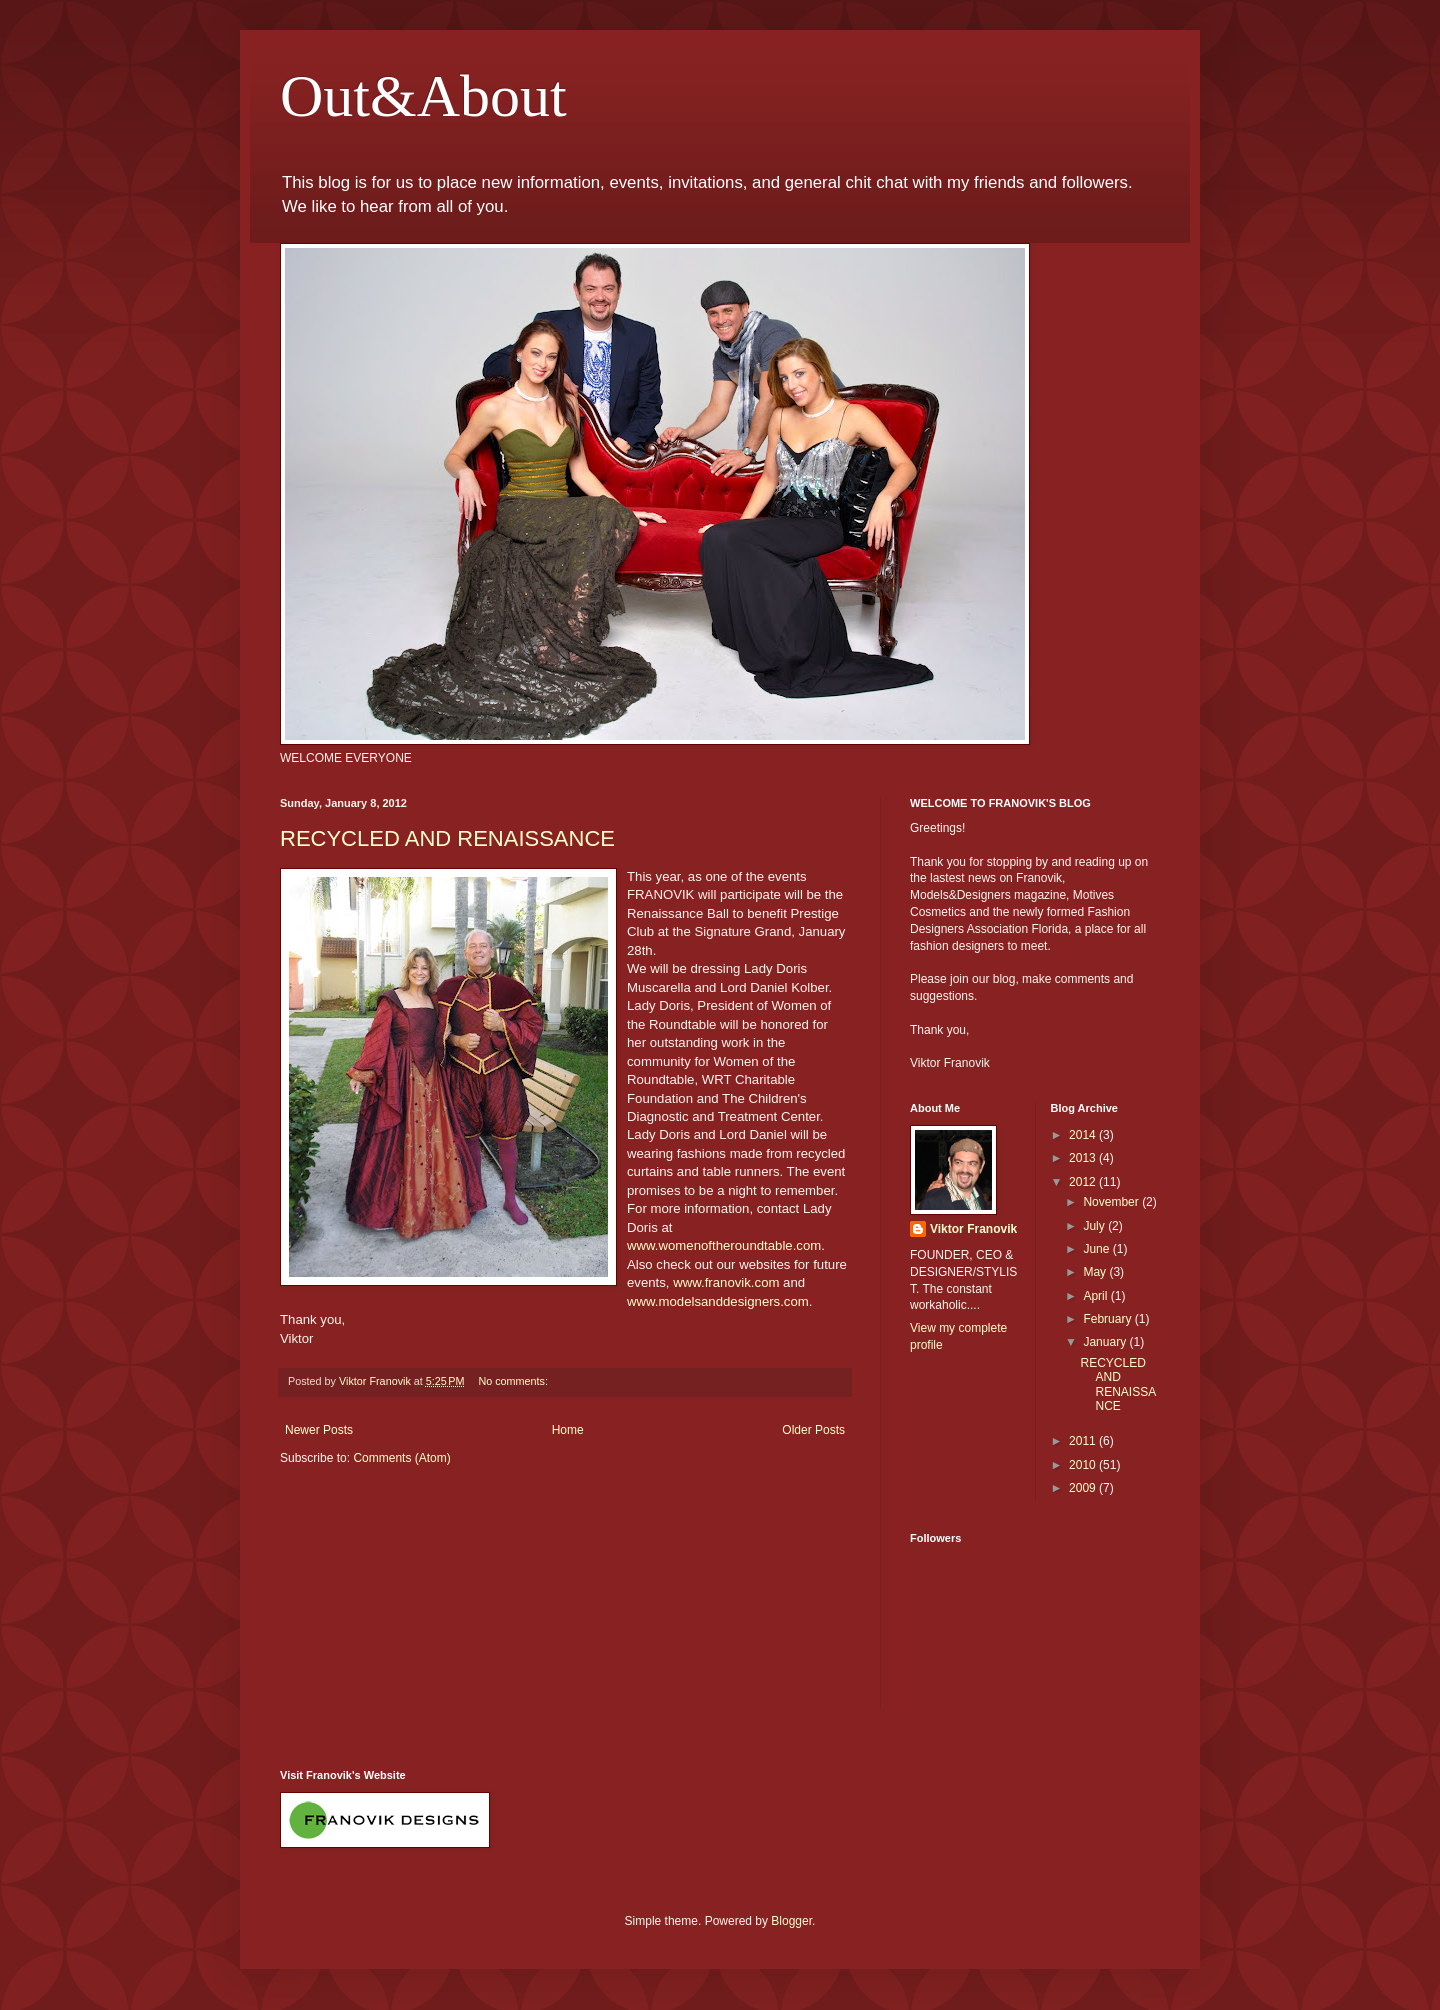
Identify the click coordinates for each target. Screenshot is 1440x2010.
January (1106, 1342)
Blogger (791, 1921)
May (1096, 1272)
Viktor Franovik (973, 1229)
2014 (1084, 1135)
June (1097, 1249)
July (1095, 1226)
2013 (1084, 1158)
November (1112, 1202)
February (1108, 1319)
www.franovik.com (726, 1282)
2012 (1084, 1182)
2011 (1084, 1441)
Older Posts (813, 1430)
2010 (1084, 1465)
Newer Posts (319, 1430)
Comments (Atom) (401, 1458)
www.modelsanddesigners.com (718, 1301)
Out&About (423, 96)
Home (568, 1430)
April (1096, 1296)
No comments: (514, 1381)
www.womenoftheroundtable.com (724, 1245)
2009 (1084, 1488)
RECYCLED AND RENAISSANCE (447, 838)
